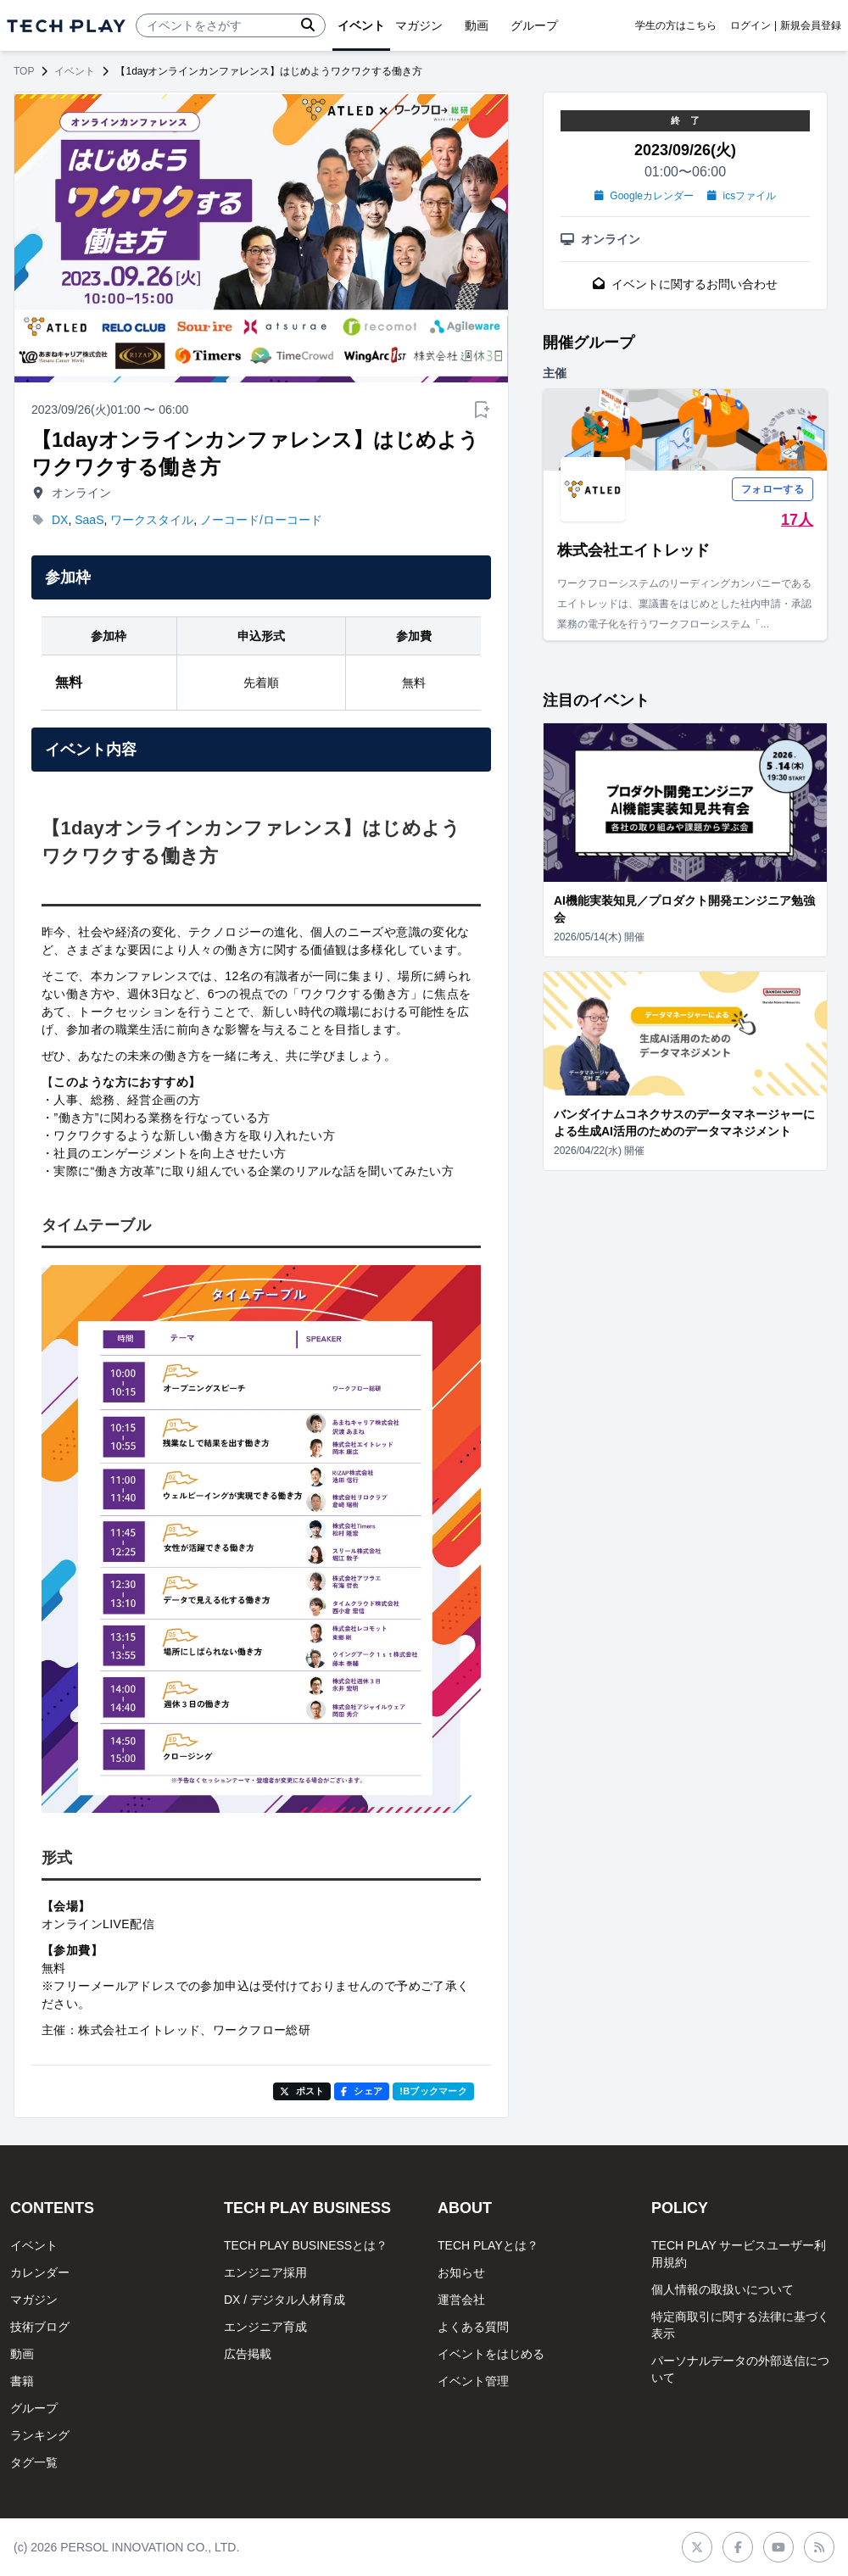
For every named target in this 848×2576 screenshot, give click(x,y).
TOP (24, 71)
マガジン (34, 2299)
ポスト (302, 2091)
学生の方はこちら (676, 25)
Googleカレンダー (644, 196)
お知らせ (461, 2272)
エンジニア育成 (265, 2326)
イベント (74, 71)
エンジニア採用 (265, 2272)
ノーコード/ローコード (261, 520)
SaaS (89, 520)
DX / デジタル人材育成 (284, 2299)
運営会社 (461, 2299)
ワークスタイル (151, 520)
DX (60, 520)
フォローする (772, 489)
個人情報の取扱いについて (722, 2289)
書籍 (22, 2381)
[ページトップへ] (66, 26)
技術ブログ (40, 2326)
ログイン (750, 25)
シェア (361, 2091)
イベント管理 (473, 2381)
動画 (22, 2354)
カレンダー (40, 2272)
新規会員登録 (810, 25)
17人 (797, 519)
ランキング (40, 2435)
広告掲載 (247, 2354)
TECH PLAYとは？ (488, 2245)
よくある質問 (473, 2326)
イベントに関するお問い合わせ (685, 284)
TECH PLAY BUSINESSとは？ (306, 2245)
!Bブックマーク (433, 2091)
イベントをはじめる (491, 2354)
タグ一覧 (34, 2462)
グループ (34, 2408)
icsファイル (741, 196)
